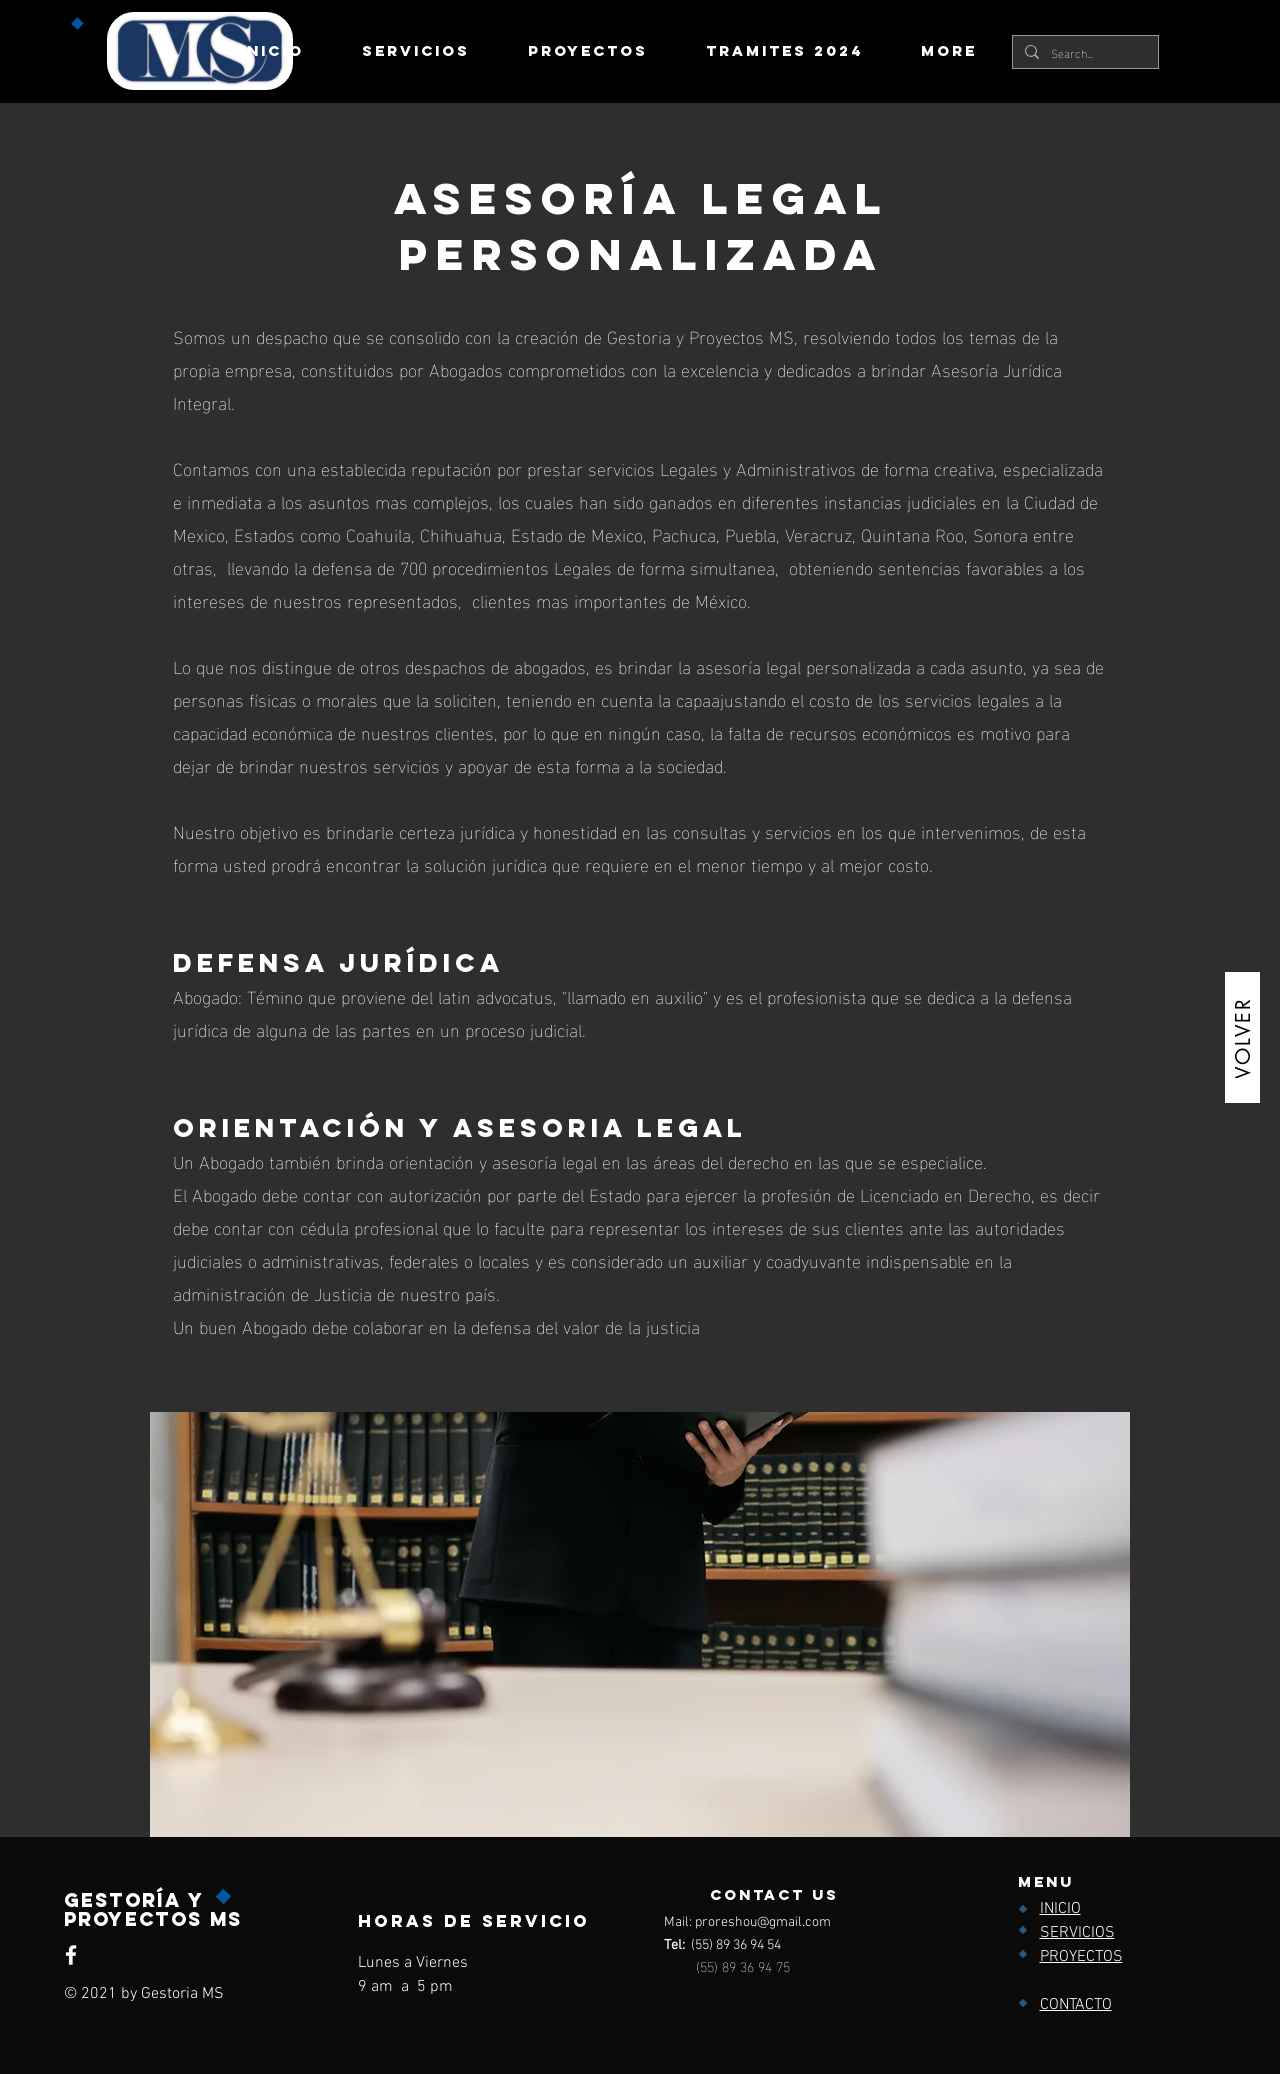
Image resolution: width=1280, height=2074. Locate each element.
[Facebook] (71, 1955)
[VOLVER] (1242, 1037)
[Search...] (1083, 52)
